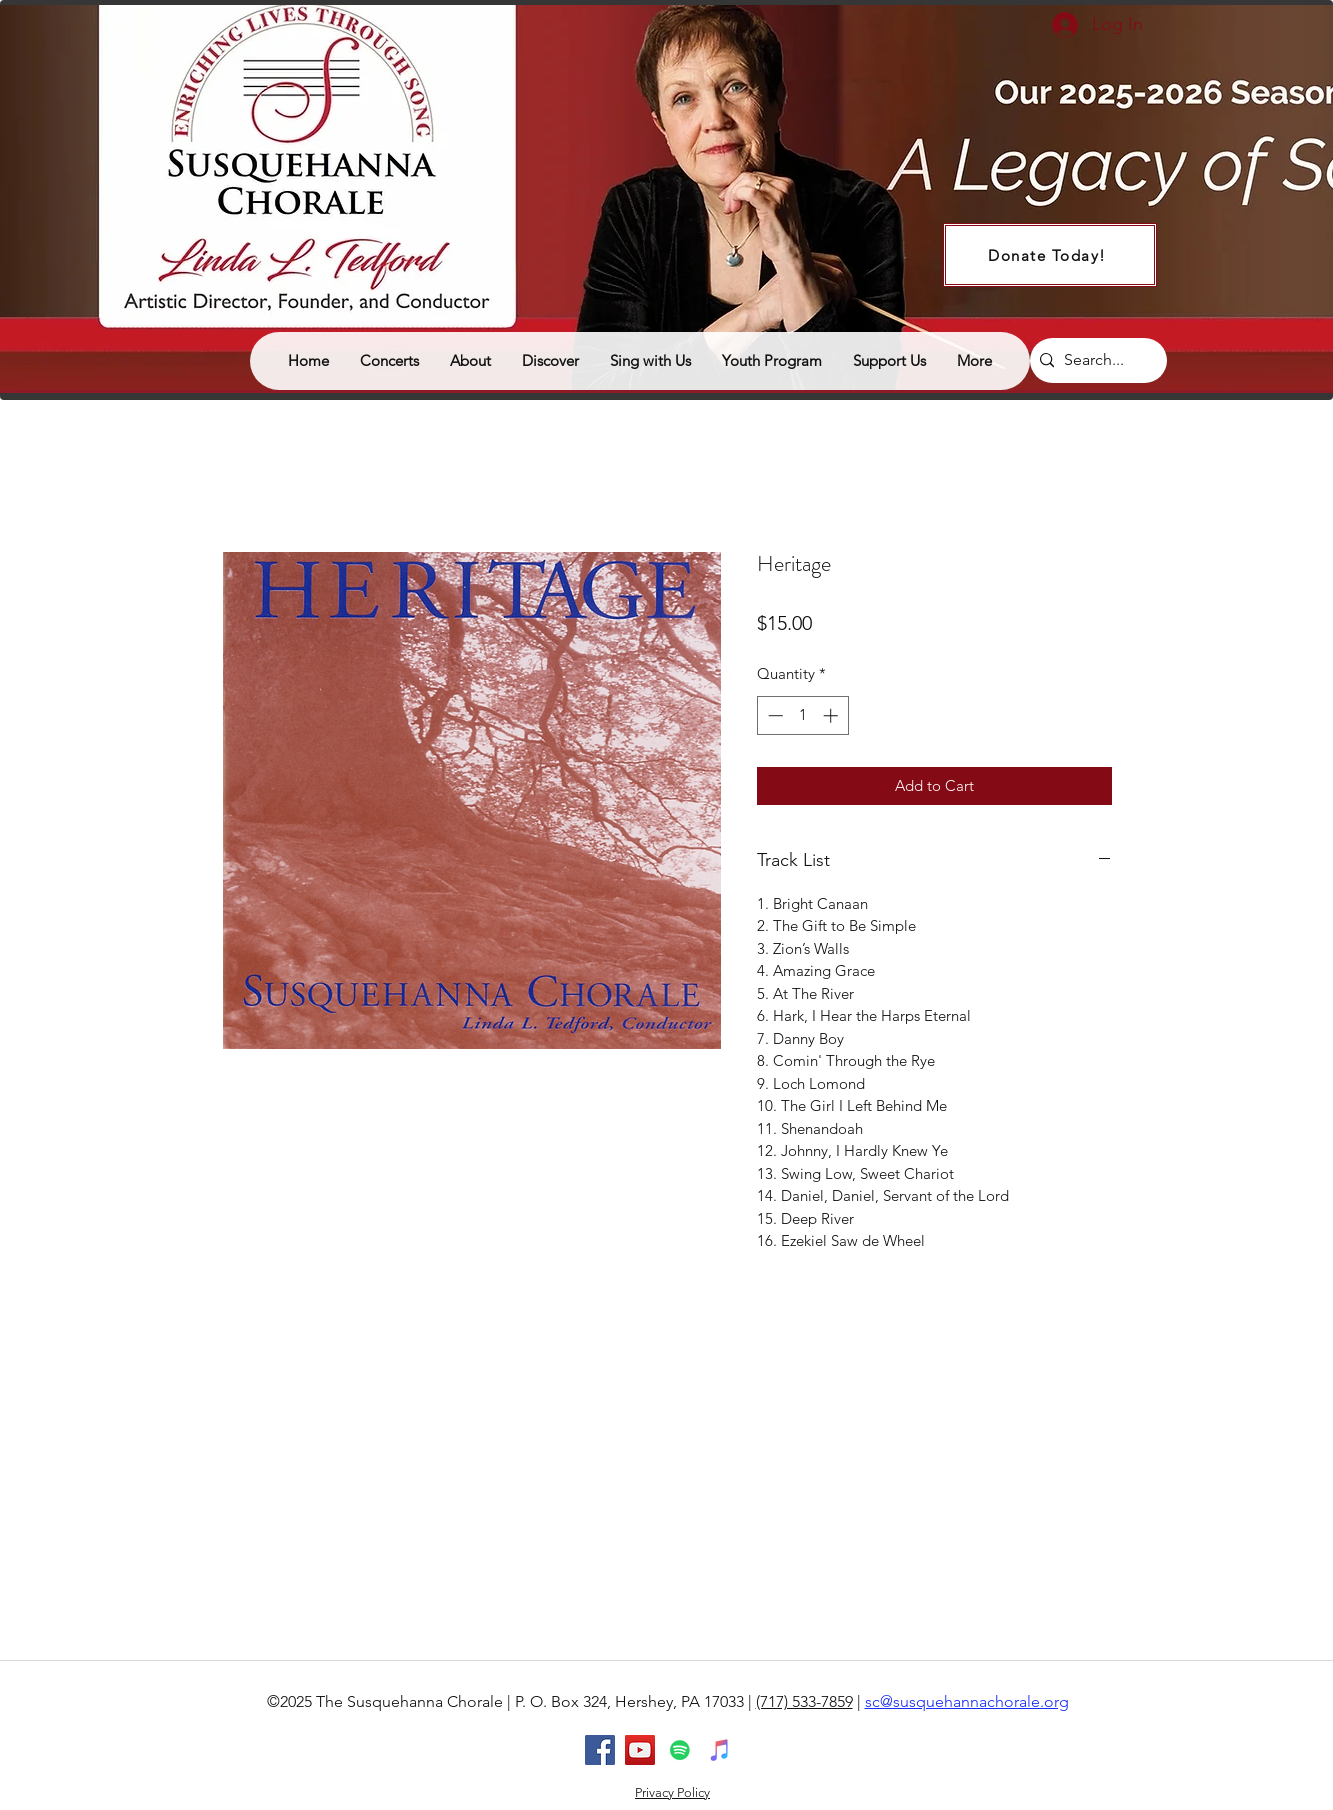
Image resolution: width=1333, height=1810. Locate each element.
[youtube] (640, 1750)
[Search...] (1094, 360)
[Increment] (832, 715)
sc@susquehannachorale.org (967, 1701)
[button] (550, 361)
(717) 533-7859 (804, 1701)
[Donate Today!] (1050, 255)
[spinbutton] (802, 715)
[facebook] (600, 1750)
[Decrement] (773, 715)
